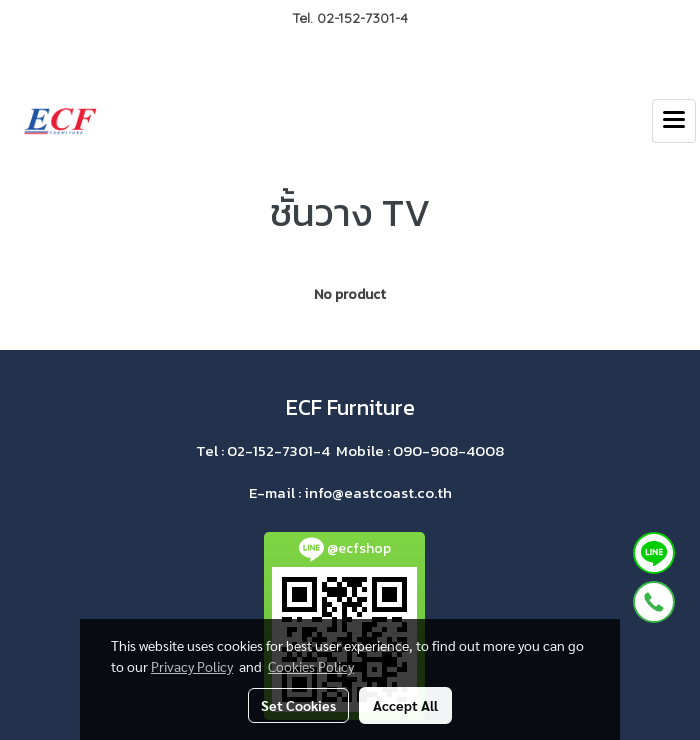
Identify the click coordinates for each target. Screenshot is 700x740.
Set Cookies (298, 705)
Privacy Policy (192, 666)
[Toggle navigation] (674, 121)
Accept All (405, 705)
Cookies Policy (311, 666)
